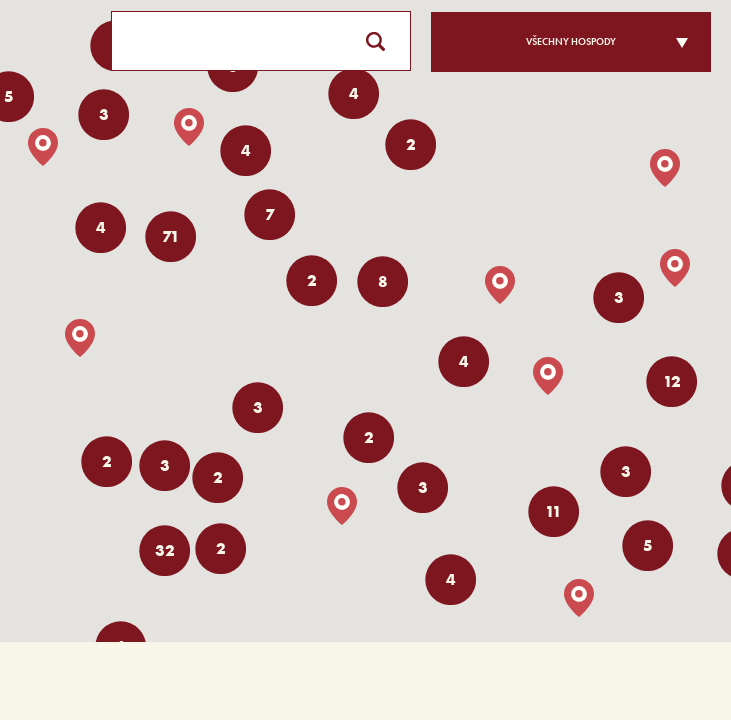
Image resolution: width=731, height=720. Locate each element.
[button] (548, 376)
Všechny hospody (571, 41)
